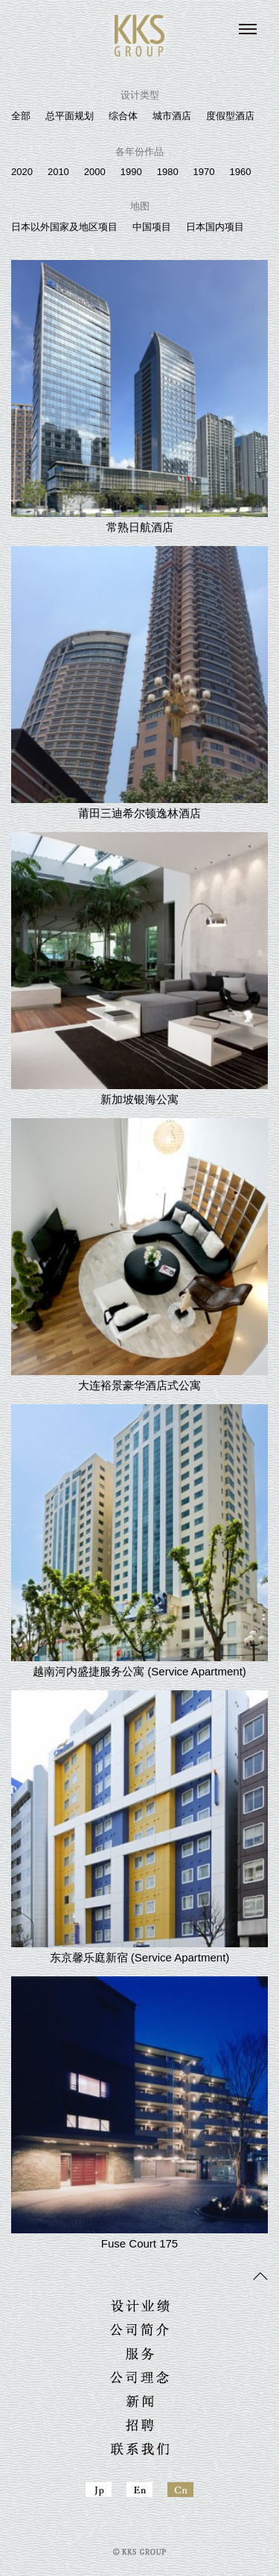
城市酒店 (172, 115)
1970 (204, 171)
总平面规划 (69, 115)
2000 (95, 171)
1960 (240, 171)
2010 (58, 171)
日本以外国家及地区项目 (64, 226)
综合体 (123, 115)
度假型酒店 (230, 115)
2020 (22, 171)
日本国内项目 (215, 226)
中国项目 (151, 226)
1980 (168, 171)
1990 (131, 171)
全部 (21, 115)
